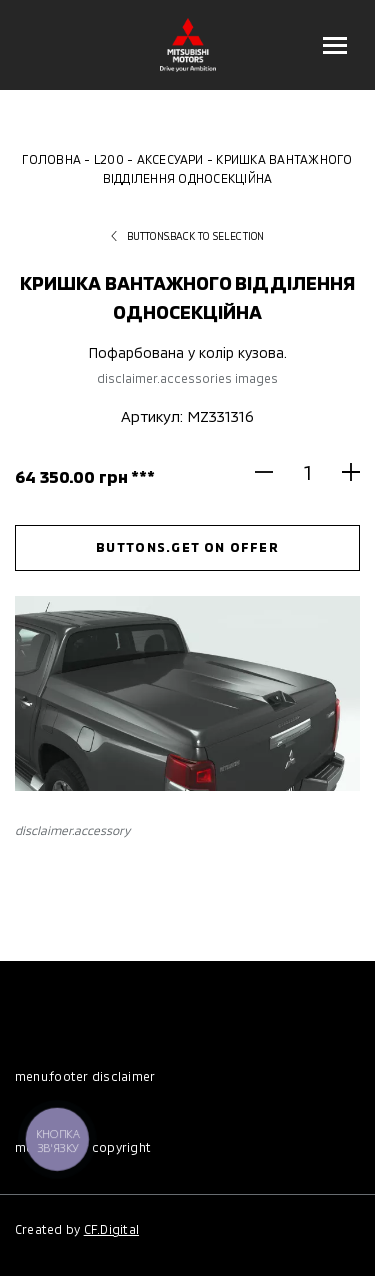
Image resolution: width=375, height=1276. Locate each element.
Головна (51, 159)
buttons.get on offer (187, 547)
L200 (109, 159)
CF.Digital (111, 1229)
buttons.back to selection (188, 236)
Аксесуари (170, 159)
